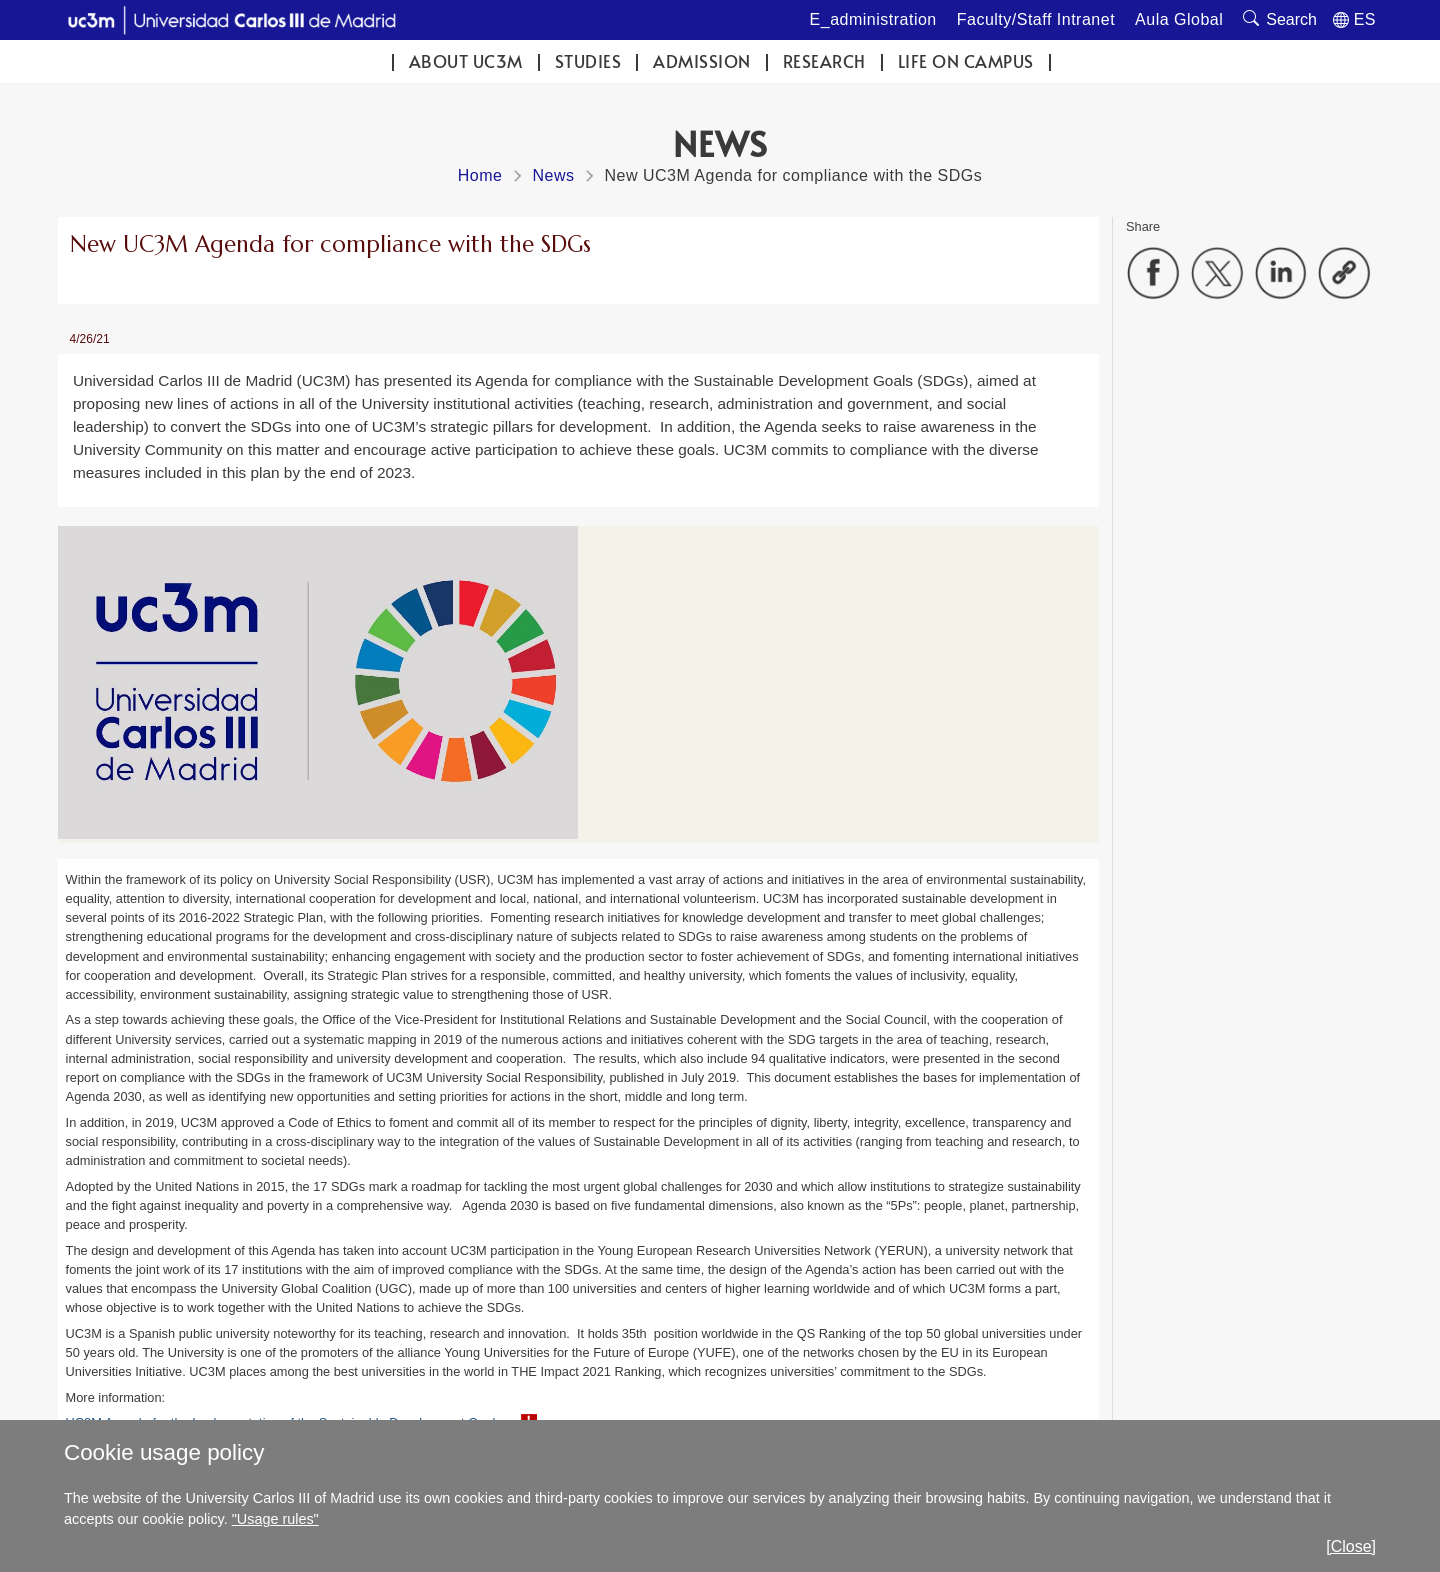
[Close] (1351, 1546)
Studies (588, 61)
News (553, 175)
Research (824, 61)
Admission (702, 61)
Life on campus (966, 61)
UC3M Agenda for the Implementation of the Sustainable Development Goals (284, 1422)
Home (480, 175)
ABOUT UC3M (466, 61)
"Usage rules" (275, 1519)
